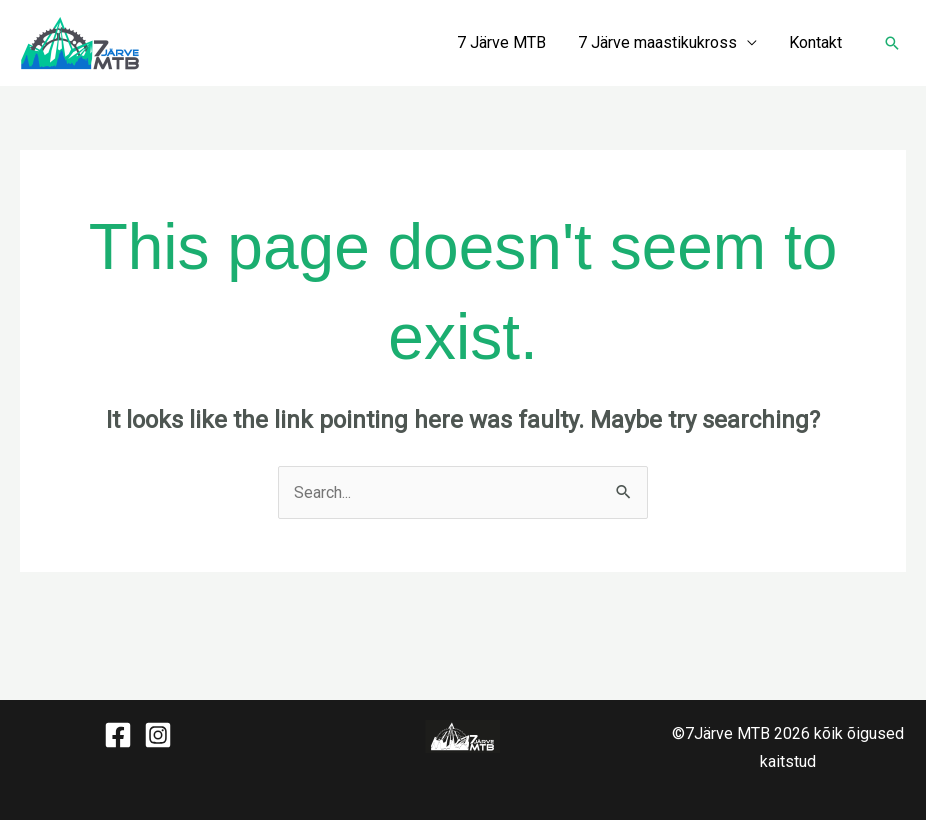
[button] (892, 43)
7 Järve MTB (501, 42)
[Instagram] (158, 735)
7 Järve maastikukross (657, 42)
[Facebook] (118, 735)
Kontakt (815, 42)
